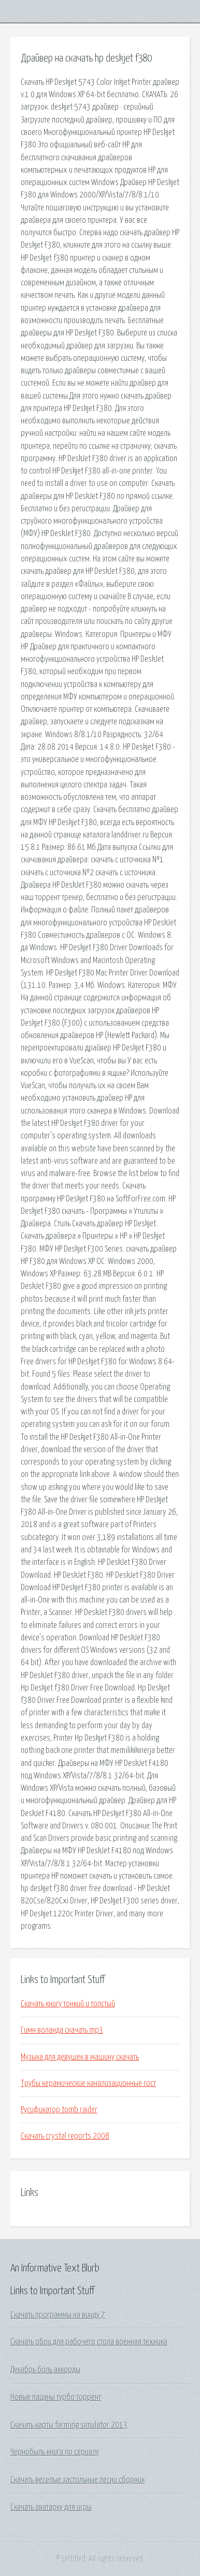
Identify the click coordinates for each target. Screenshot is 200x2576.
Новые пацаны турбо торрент (55, 2397)
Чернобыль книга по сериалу (54, 2452)
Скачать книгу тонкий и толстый (68, 2004)
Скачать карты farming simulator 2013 (68, 2425)
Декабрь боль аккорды (45, 2370)
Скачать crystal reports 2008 (65, 2136)
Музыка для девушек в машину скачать (80, 2057)
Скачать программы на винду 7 (57, 2315)
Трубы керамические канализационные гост (88, 2083)
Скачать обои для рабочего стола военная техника (88, 2342)
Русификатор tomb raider (59, 2110)
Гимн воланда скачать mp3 (62, 2030)
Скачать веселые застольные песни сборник (77, 2480)
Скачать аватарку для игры (51, 2507)
